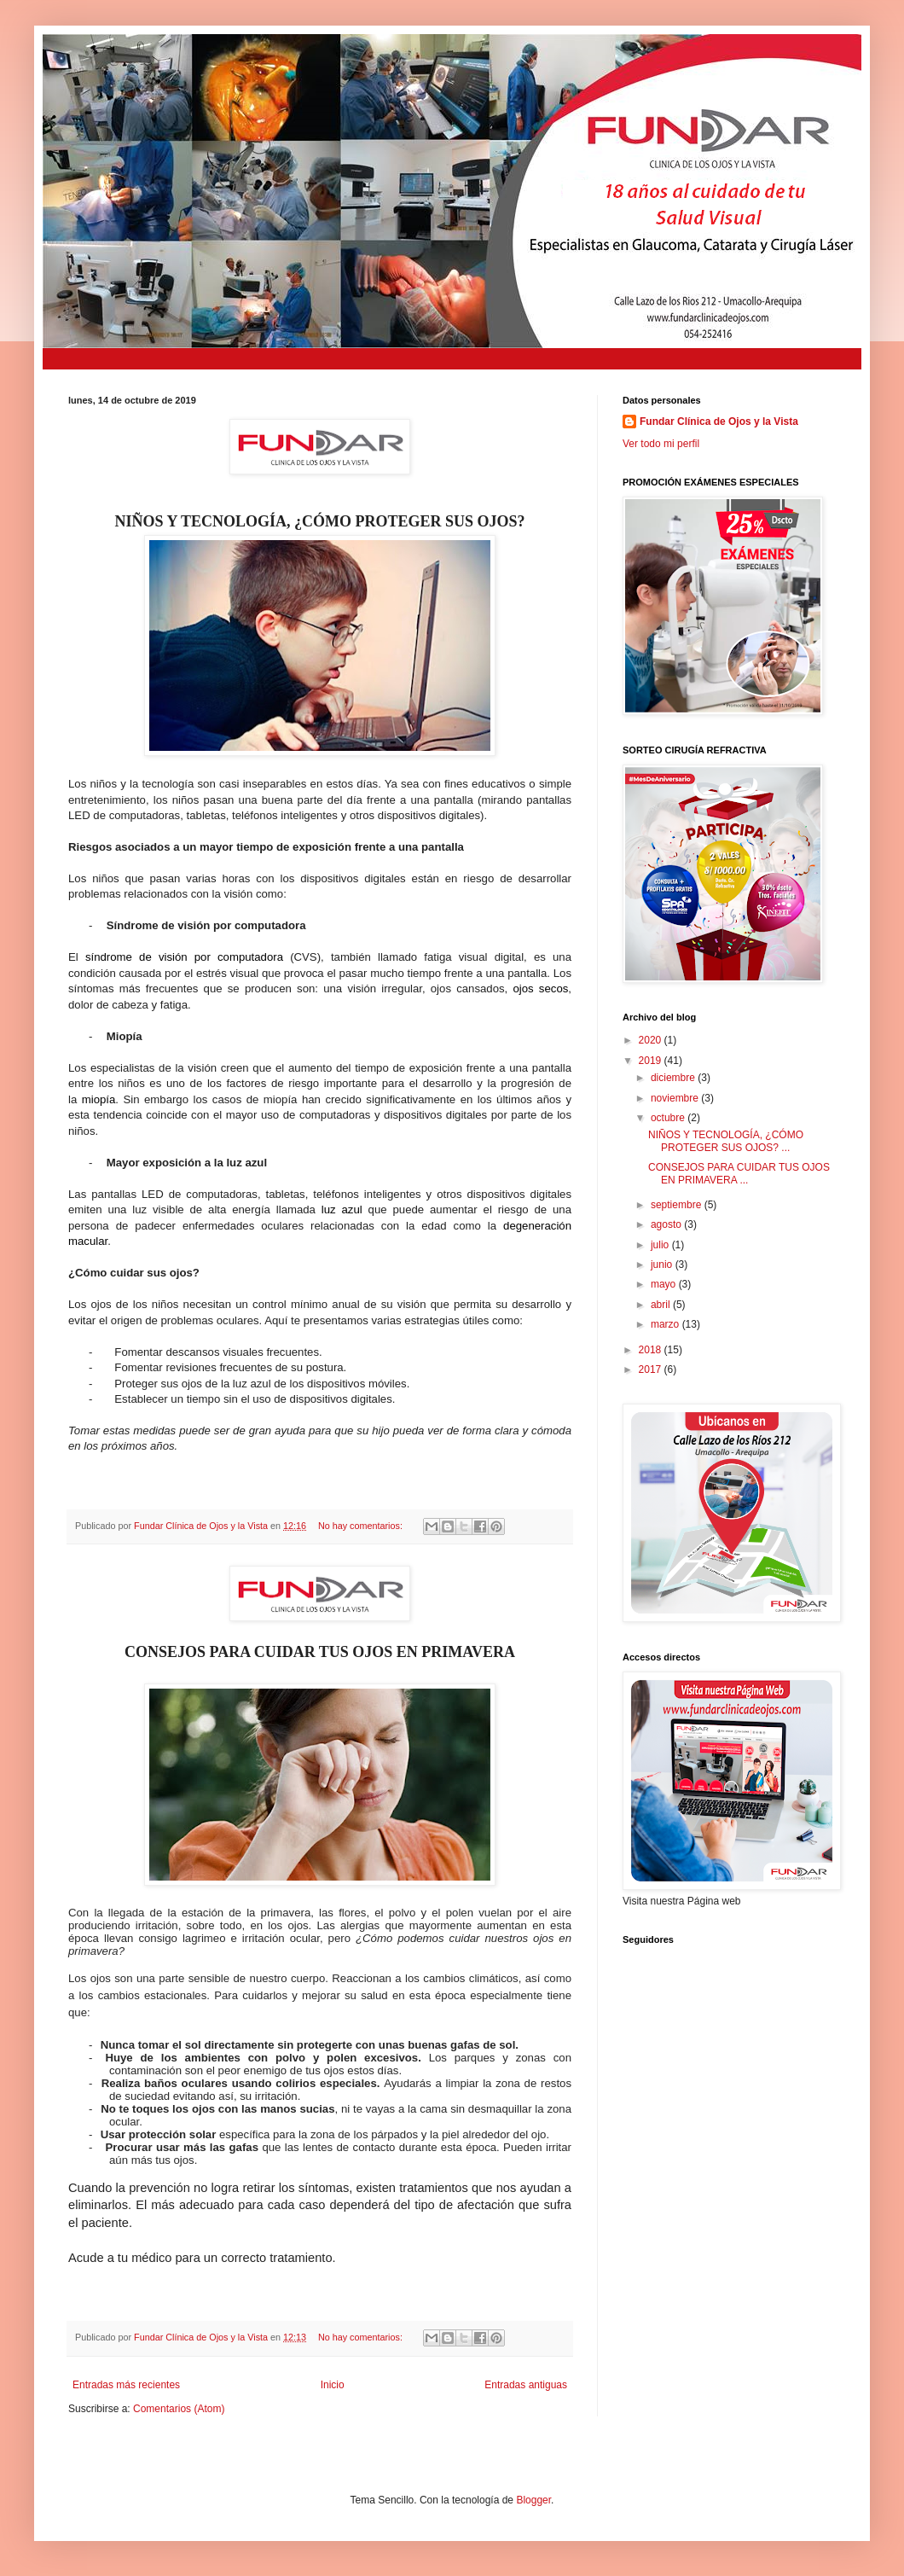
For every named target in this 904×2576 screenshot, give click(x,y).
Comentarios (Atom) (178, 2409)
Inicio (333, 2385)
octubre (669, 1118)
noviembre (676, 1098)
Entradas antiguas (525, 2385)
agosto (667, 1224)
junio (663, 1265)
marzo (666, 1324)
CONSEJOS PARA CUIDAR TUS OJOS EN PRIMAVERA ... (739, 1173)
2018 (651, 1350)
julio (661, 1245)
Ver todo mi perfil (661, 444)
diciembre (674, 1078)
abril (662, 1305)
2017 (651, 1369)
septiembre (677, 1205)
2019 (651, 1061)
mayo (665, 1284)
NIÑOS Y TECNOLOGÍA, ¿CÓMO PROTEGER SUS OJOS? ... (725, 1141)
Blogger (533, 2500)
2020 (651, 1040)
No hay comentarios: (361, 1526)
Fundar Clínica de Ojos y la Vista (719, 421)
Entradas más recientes (126, 2385)
